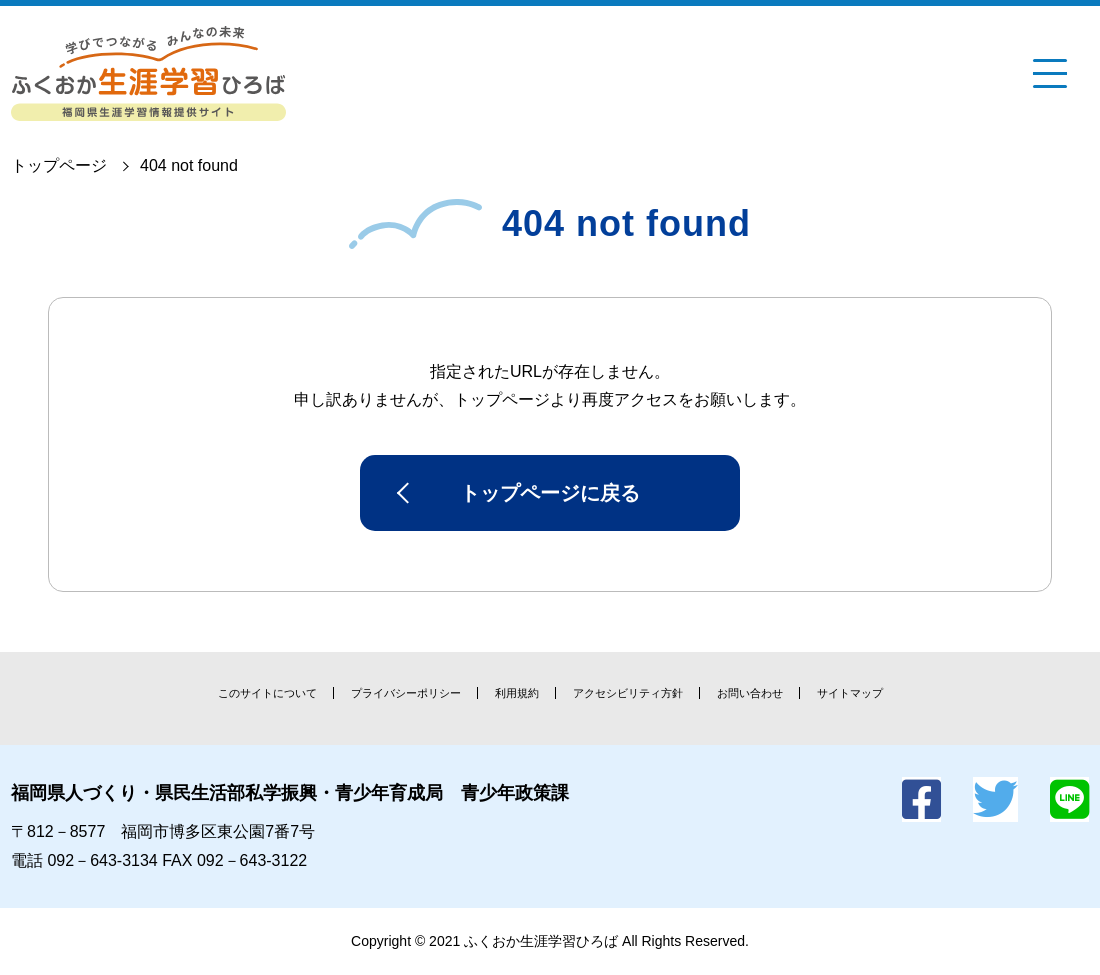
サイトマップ (850, 693)
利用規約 (517, 693)
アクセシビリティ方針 (628, 693)
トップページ (59, 165)
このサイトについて (267, 693)
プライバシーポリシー (406, 693)
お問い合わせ (750, 693)
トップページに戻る (550, 493)
